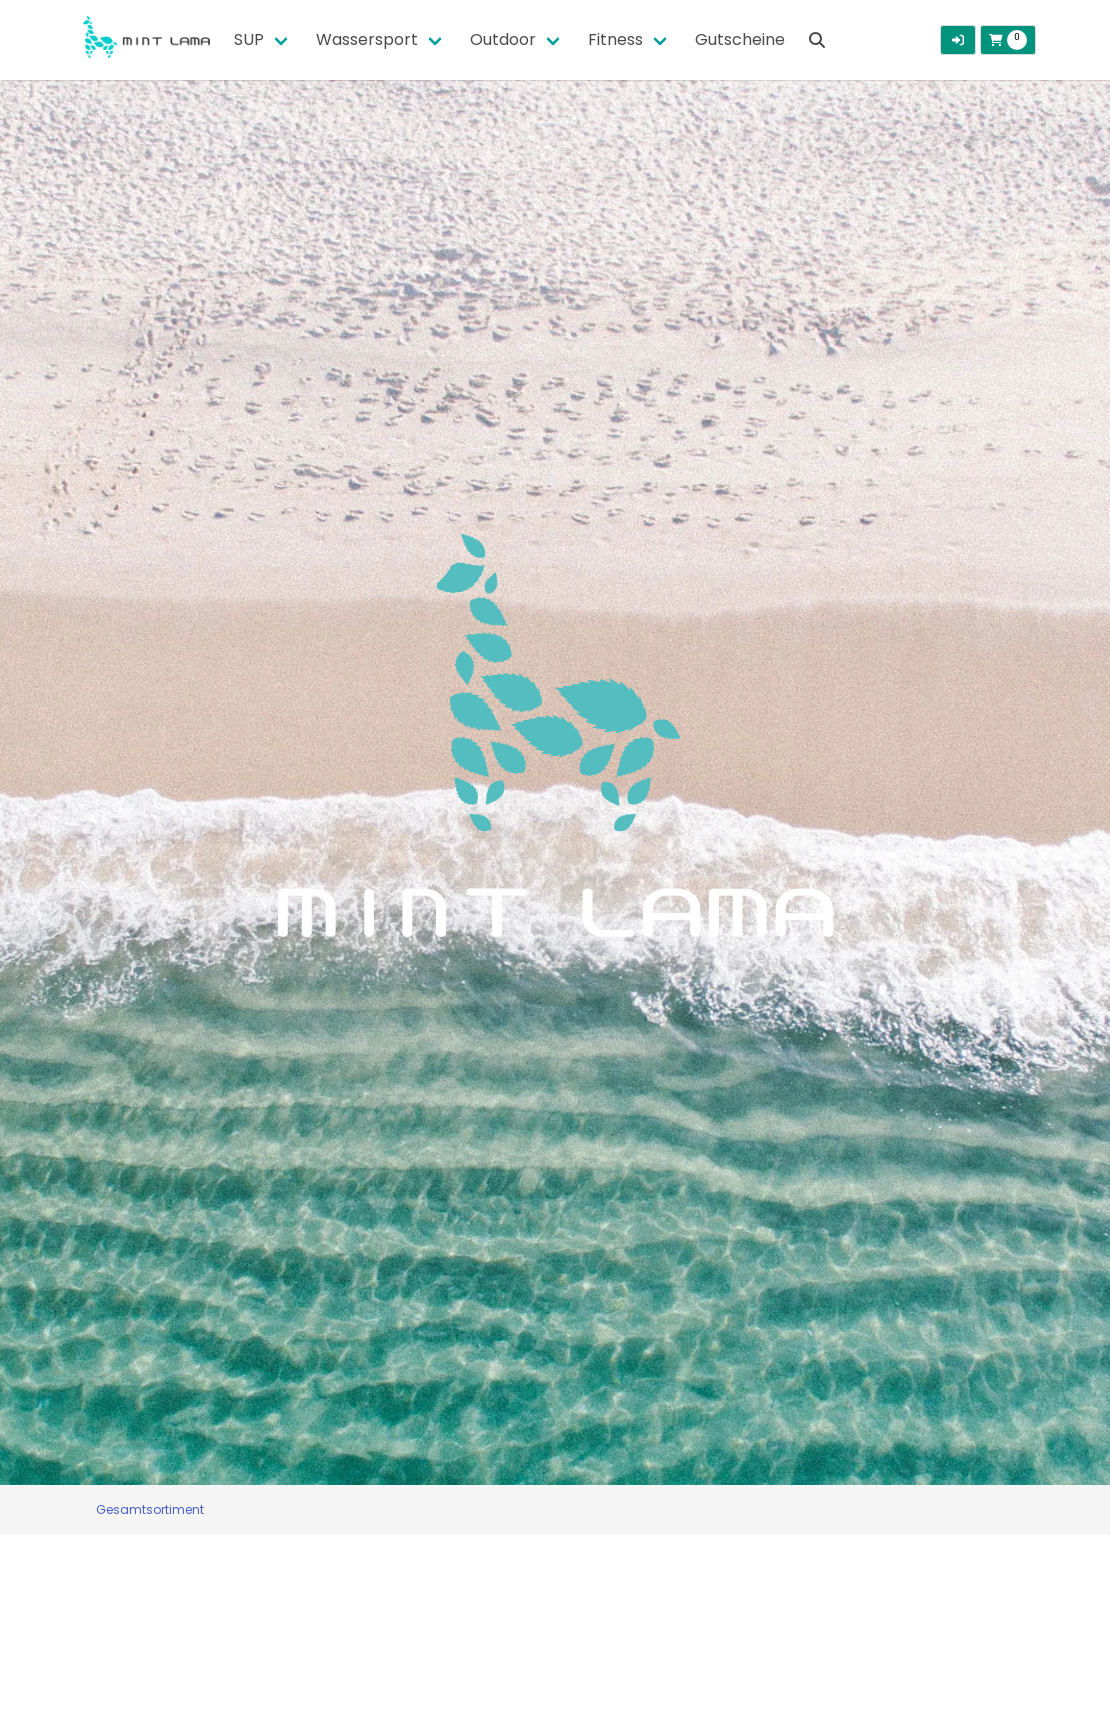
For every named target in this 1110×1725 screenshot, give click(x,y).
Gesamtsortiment (150, 1509)
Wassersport (367, 39)
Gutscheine (740, 39)
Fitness (615, 39)
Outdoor (503, 39)
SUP (249, 39)
